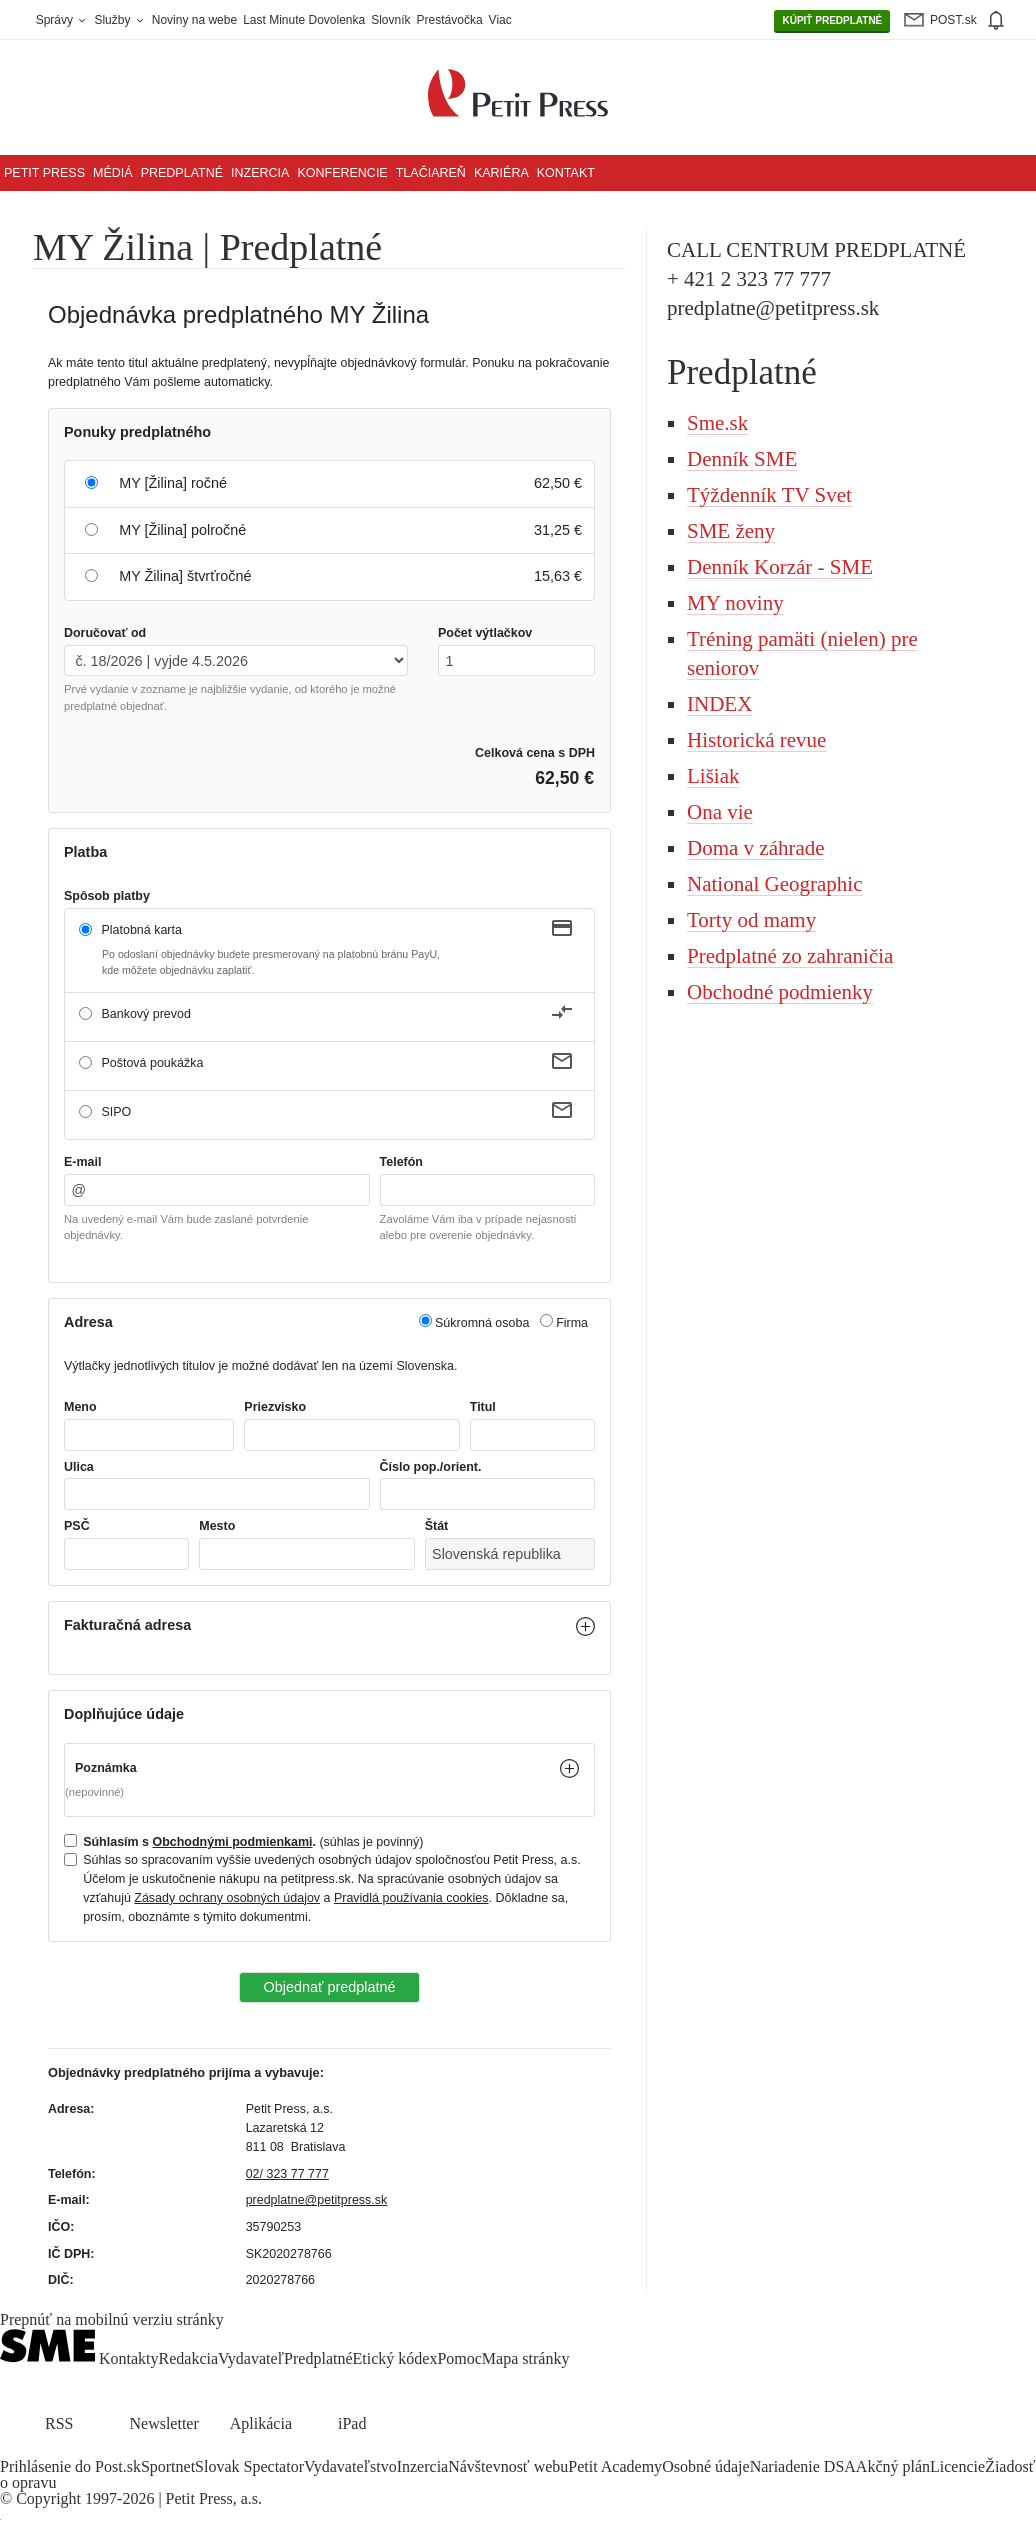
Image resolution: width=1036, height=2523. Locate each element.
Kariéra (501, 173)
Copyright (48, 2498)
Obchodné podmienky (780, 992)
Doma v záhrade (756, 848)
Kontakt (566, 173)
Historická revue (756, 740)
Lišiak (713, 776)
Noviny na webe (194, 20)
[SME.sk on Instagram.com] (60, 2450)
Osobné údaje (706, 2466)
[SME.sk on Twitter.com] (36, 2450)
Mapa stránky (526, 2358)
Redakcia (189, 2358)
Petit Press (44, 173)
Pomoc (459, 2358)
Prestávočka (450, 20)
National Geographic (775, 884)
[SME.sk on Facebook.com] (12, 2450)
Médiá (113, 173)
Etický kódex (395, 2358)
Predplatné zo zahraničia (790, 956)
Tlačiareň (431, 173)
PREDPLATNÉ (832, 21)
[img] (995, 20)
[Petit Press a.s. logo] (518, 82)
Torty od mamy (751, 920)
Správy (62, 20)
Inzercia (260, 173)
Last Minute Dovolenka (304, 20)
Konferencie (342, 173)
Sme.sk (717, 423)
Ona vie (720, 812)
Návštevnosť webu (508, 2466)
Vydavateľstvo (350, 2466)
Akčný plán (893, 2466)
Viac (500, 20)
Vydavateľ (251, 2358)
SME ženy (731, 531)
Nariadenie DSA (803, 2466)
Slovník (390, 20)
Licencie (957, 2466)
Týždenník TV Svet (769, 495)
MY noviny (735, 603)
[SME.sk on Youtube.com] (83, 2450)
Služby (119, 20)
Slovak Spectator (249, 2466)
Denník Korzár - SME (780, 567)
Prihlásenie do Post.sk (70, 2466)
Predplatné (182, 173)
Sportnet (168, 2466)
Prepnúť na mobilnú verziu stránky (112, 2320)
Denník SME (742, 459)
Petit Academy (615, 2466)
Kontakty (129, 2358)
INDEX (719, 704)
